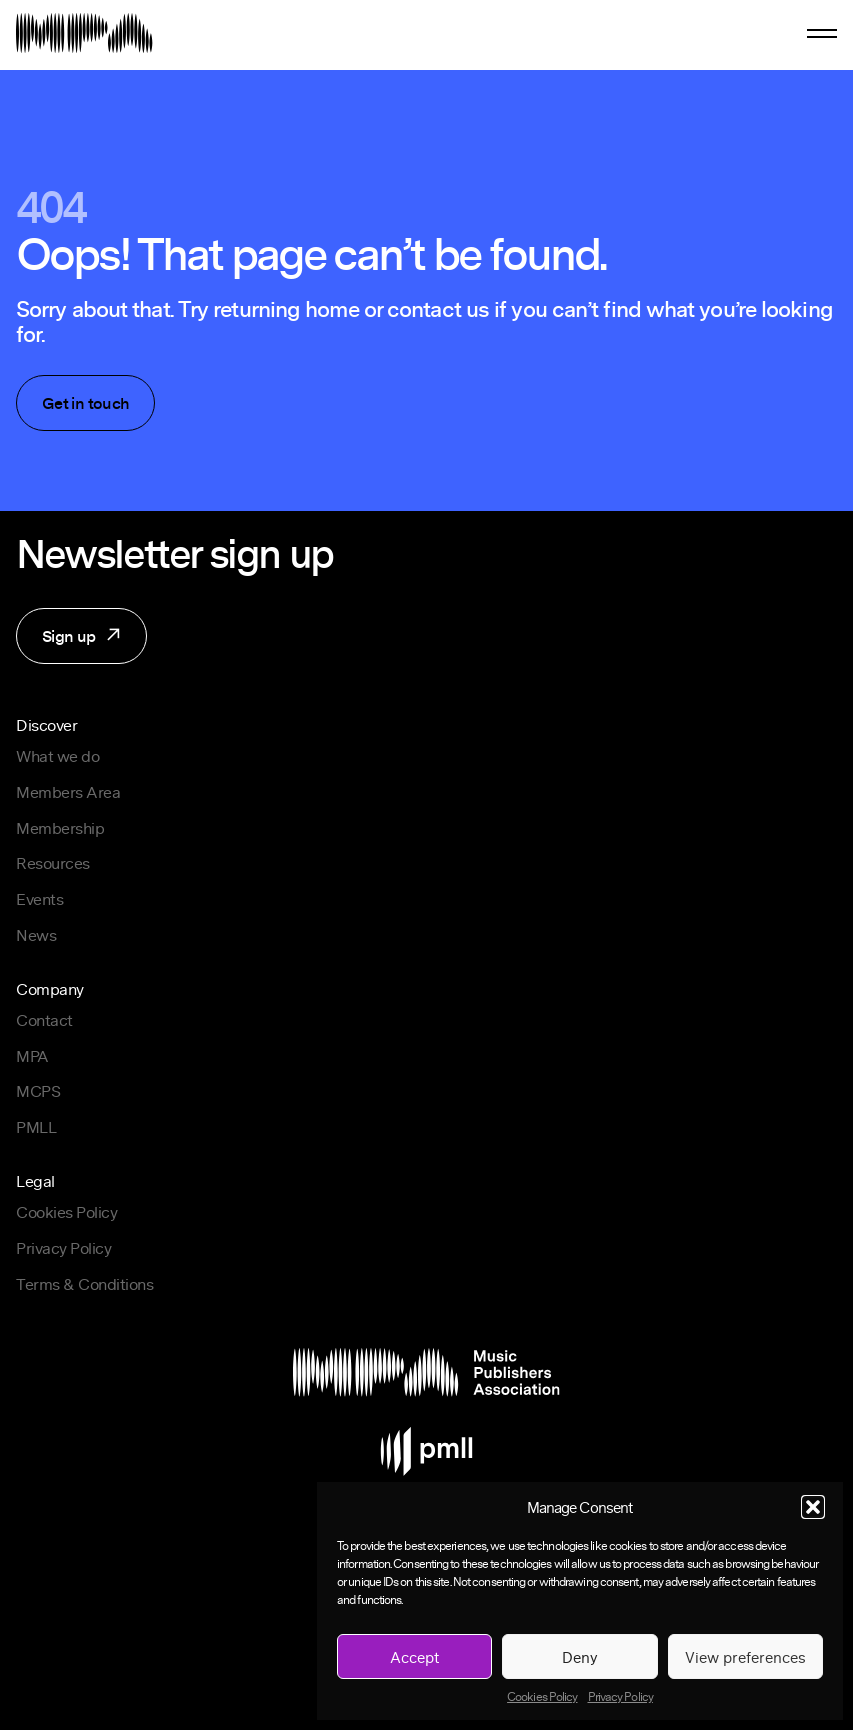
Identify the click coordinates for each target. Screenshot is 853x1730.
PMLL (36, 1127)
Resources (53, 863)
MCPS (38, 1091)
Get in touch (85, 403)
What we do (57, 756)
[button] (813, 1507)
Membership (60, 828)
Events (39, 899)
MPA (32, 1056)
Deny (580, 1657)
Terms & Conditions (84, 1284)
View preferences (745, 1657)
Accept (415, 1657)
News (36, 935)
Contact (44, 1020)
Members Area (68, 792)
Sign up (70, 644)
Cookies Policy (542, 1697)
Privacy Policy (620, 1697)
